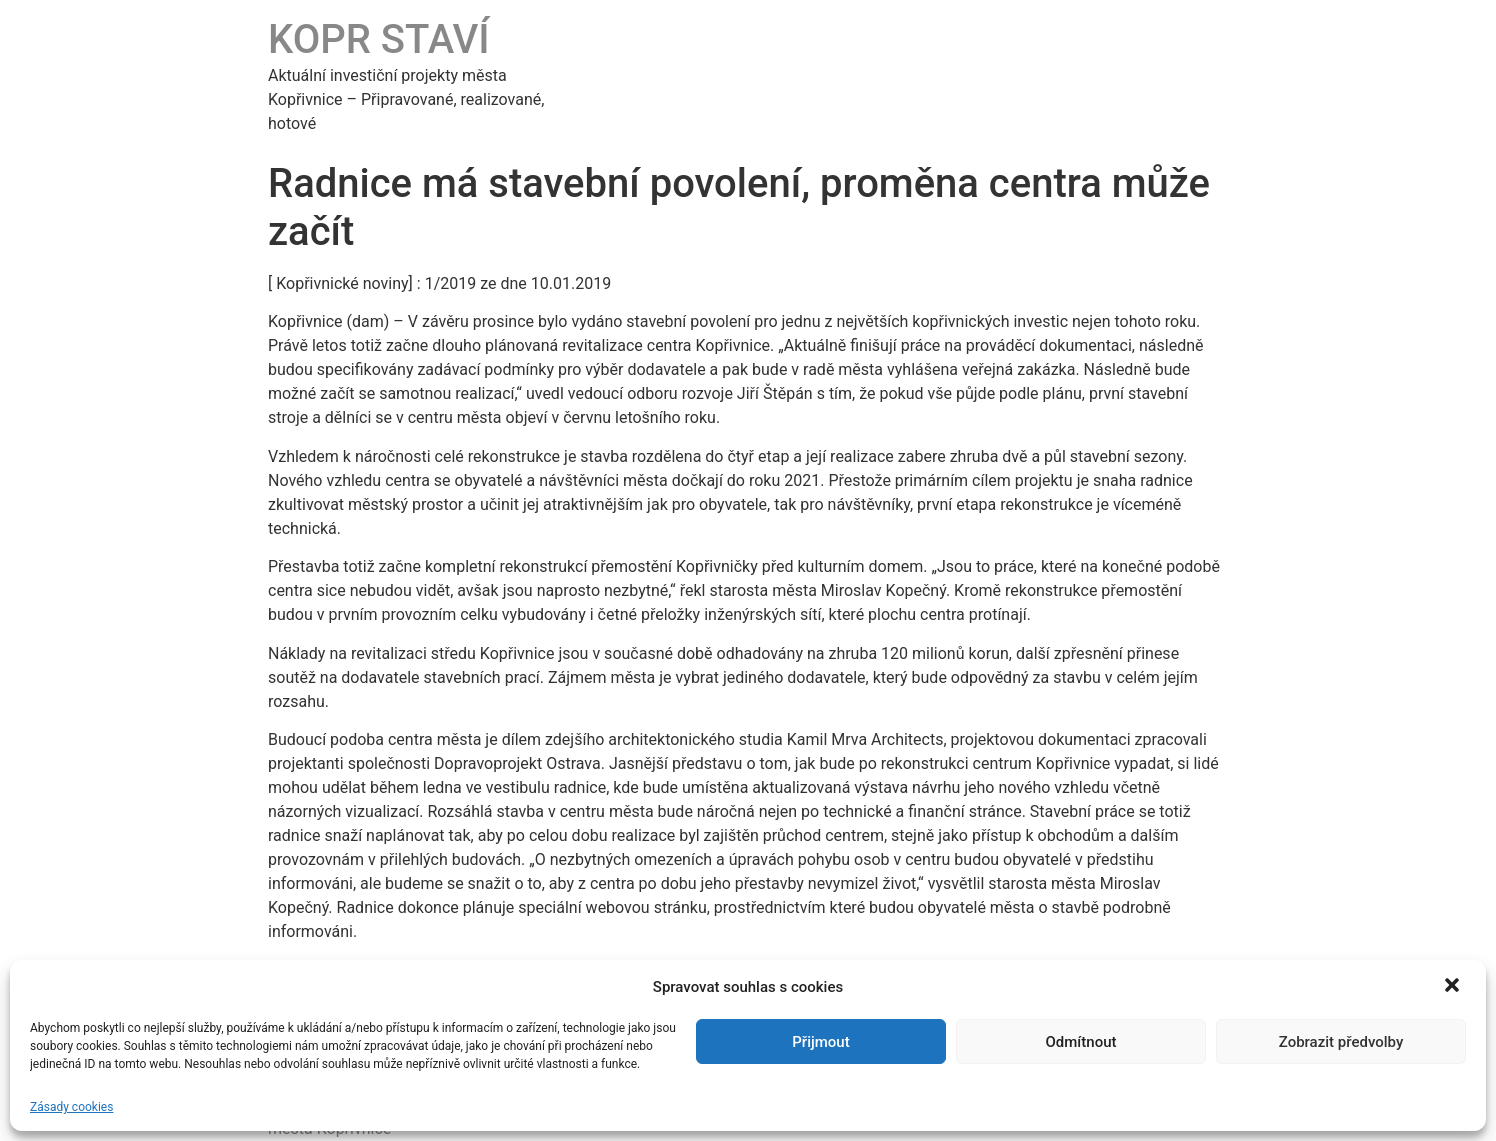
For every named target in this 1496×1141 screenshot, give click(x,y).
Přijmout (820, 1042)
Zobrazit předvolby (1341, 1042)
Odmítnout (1081, 1042)
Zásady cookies (71, 1107)
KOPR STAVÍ (379, 39)
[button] (1454, 987)
